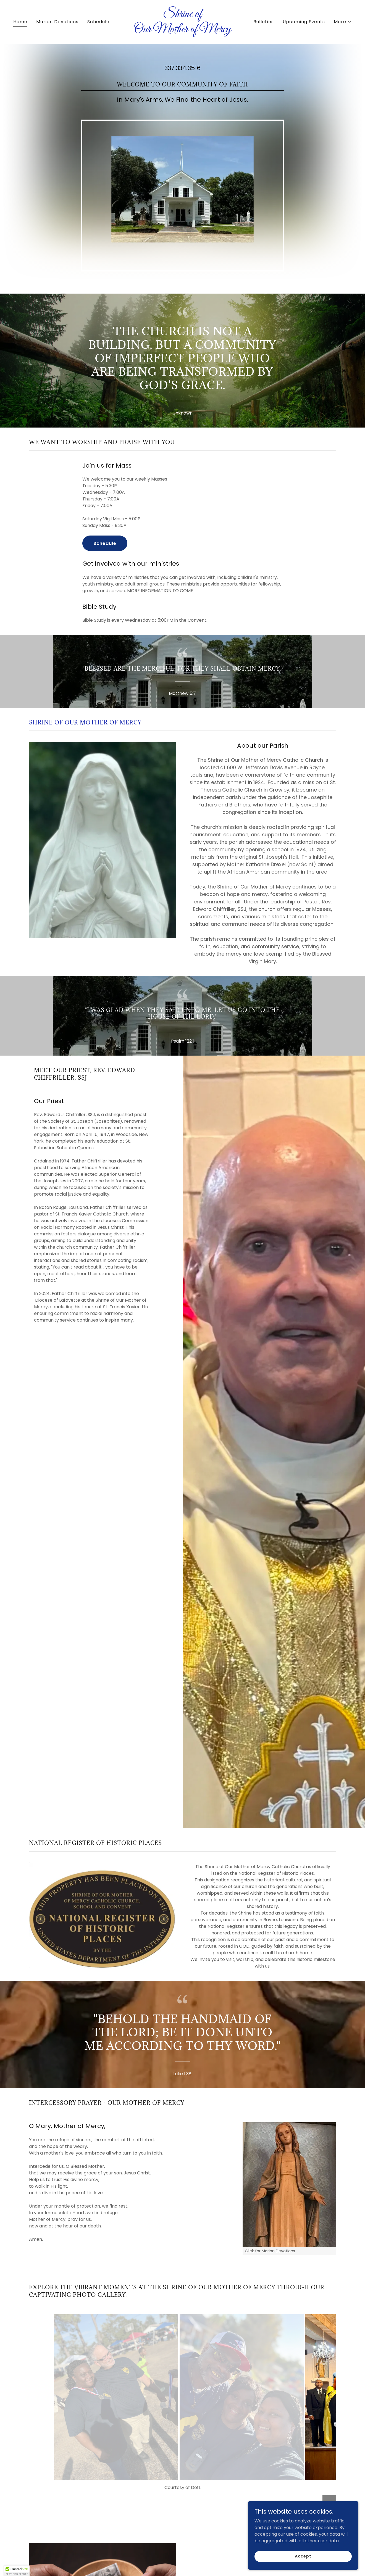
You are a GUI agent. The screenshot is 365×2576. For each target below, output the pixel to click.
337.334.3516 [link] (182, 68)
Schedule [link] (98, 22)
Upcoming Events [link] (304, 22)
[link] (182, 31)
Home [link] (20, 22)
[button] (343, 22)
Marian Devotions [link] (57, 22)
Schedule (104, 543)
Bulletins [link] (263, 22)
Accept (303, 2556)
